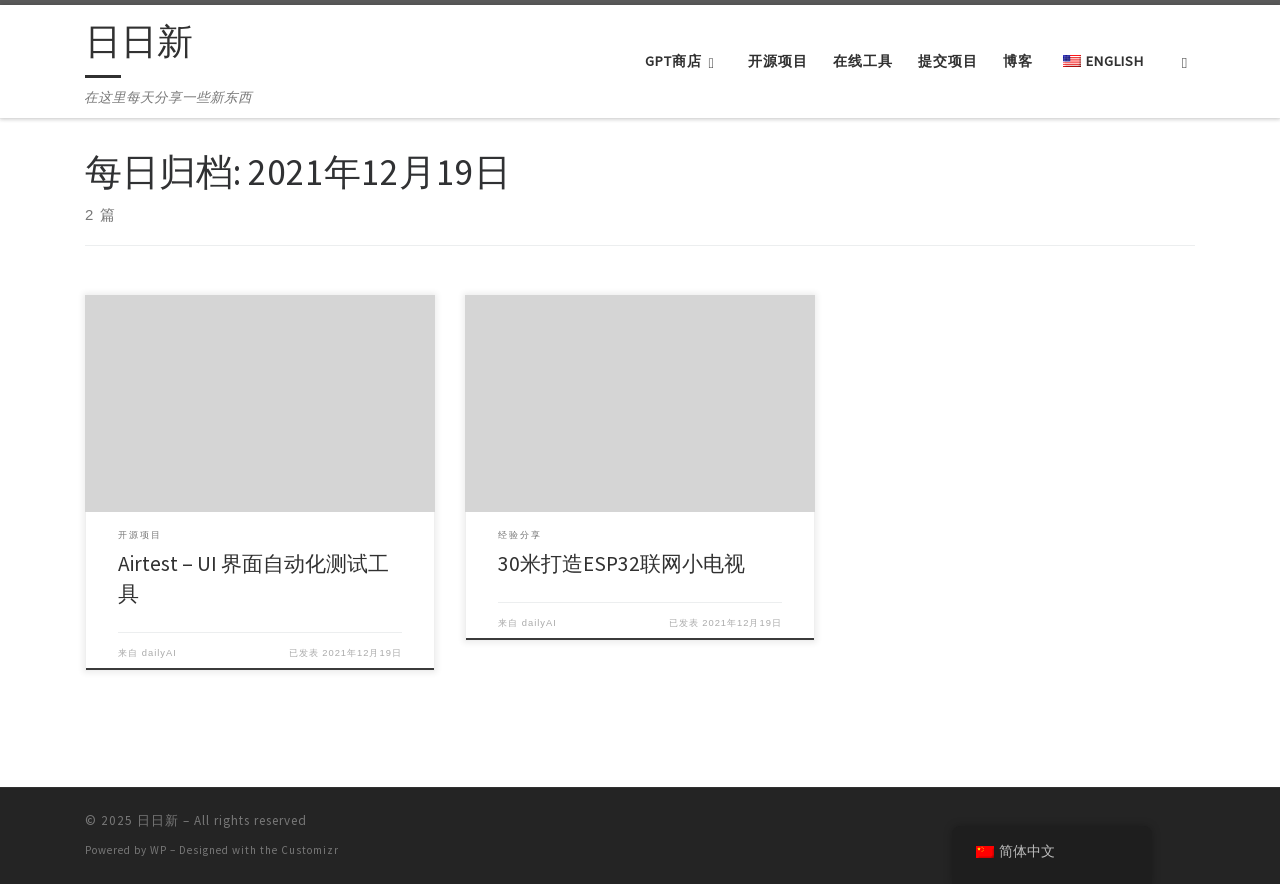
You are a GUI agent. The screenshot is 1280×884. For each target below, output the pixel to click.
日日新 (158, 820)
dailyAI (159, 653)
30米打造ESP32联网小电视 (621, 563)
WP (158, 850)
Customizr (310, 850)
